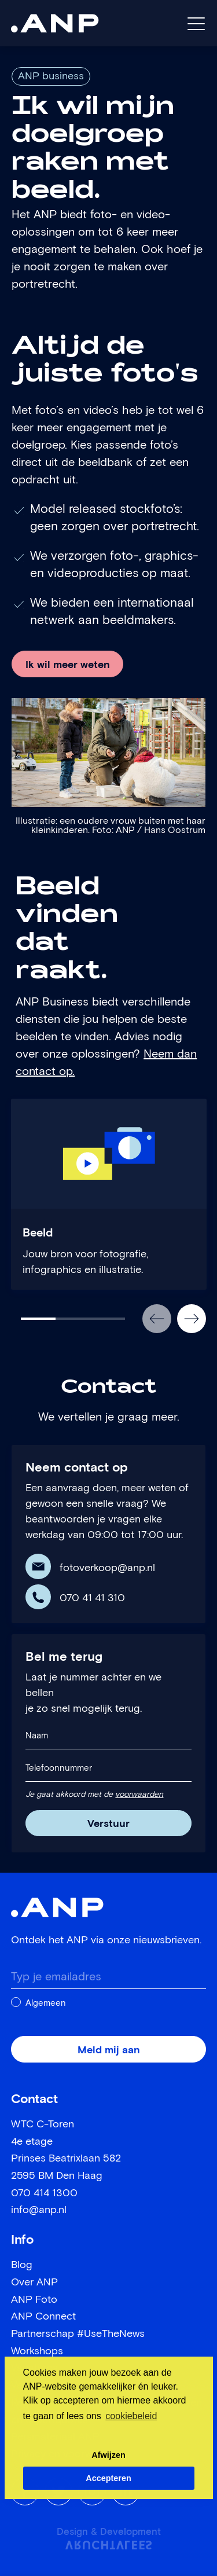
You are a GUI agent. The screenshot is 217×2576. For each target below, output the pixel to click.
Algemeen (45, 2003)
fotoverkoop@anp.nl (107, 1568)
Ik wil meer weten (67, 665)
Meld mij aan (109, 2050)
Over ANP (34, 2282)
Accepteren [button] (108, 2478)
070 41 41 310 (92, 1598)
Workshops (37, 2351)
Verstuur (108, 1824)
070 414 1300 (44, 2193)
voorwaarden (139, 1794)
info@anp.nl (39, 2210)
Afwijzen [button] (108, 2455)
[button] (156, 1318)
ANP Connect (43, 2316)
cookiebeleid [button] (131, 2416)
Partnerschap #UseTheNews (78, 2334)
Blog (21, 2265)
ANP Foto (34, 2300)
